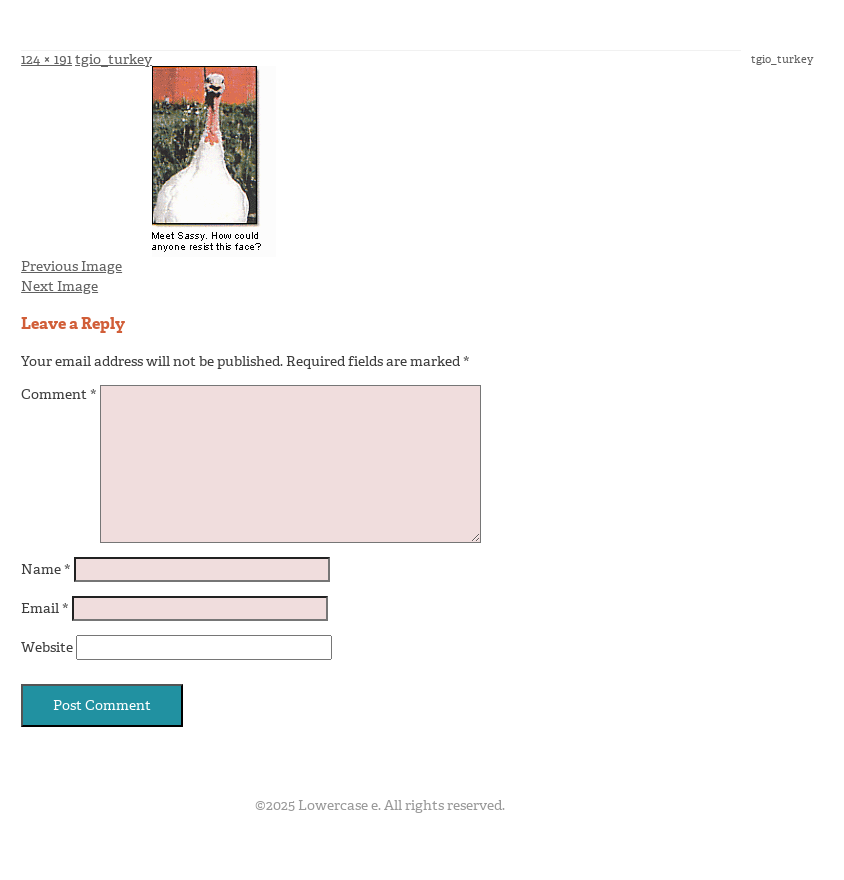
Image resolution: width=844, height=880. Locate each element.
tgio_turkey (113, 59)
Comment (59, 394)
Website (47, 647)
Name (46, 569)
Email (45, 608)
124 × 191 (46, 59)
